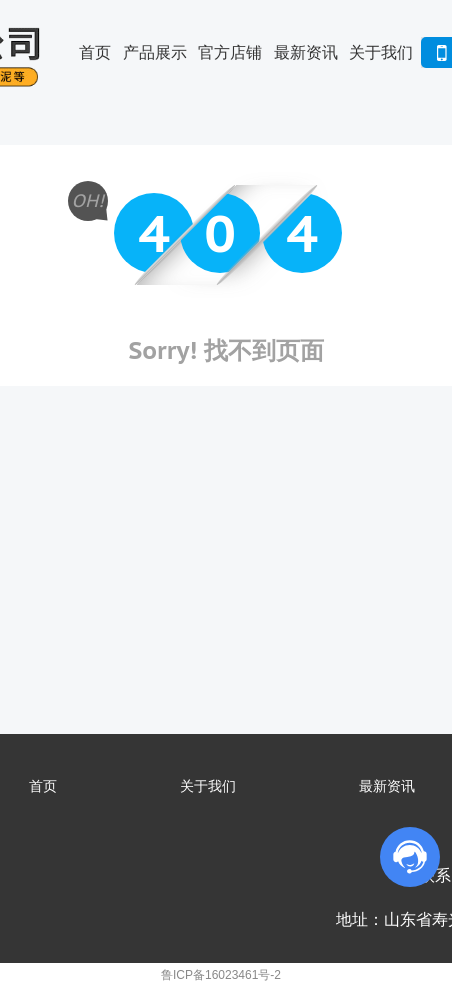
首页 (95, 52)
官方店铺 (230, 52)
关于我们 (381, 52)
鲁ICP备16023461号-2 (221, 975)
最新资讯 (306, 52)
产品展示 (155, 52)
